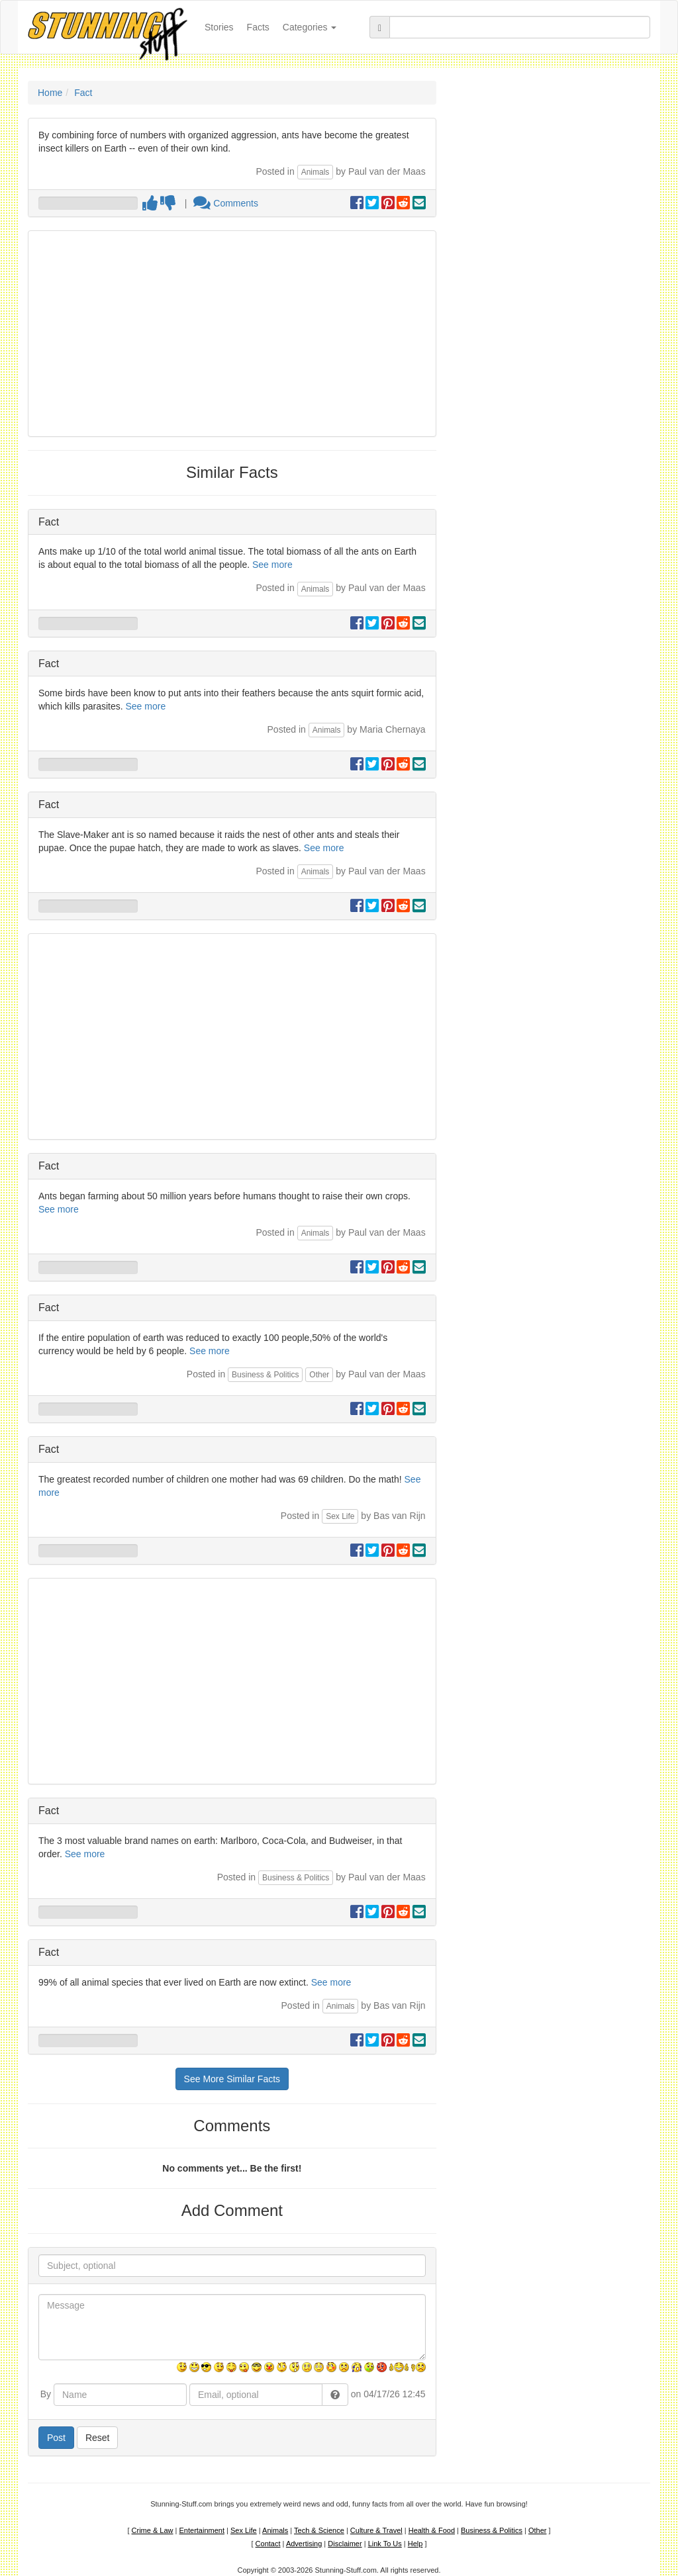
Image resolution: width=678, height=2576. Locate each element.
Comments (225, 203)
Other (319, 1374)
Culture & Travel (376, 2530)
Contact (268, 2544)
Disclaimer (345, 2544)
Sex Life (340, 1516)
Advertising (304, 2544)
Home (50, 92)
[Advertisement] (232, 333)
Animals (315, 172)
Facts (258, 27)
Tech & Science (319, 2530)
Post (56, 2437)
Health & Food (432, 2530)
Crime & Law (152, 2530)
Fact (83, 92)
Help (415, 2544)
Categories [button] (310, 27)
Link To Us (385, 2544)
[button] (335, 2394)
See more (272, 564)
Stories (222, 26)
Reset (97, 2437)
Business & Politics (265, 1374)
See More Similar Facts (232, 2079)
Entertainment (201, 2530)
